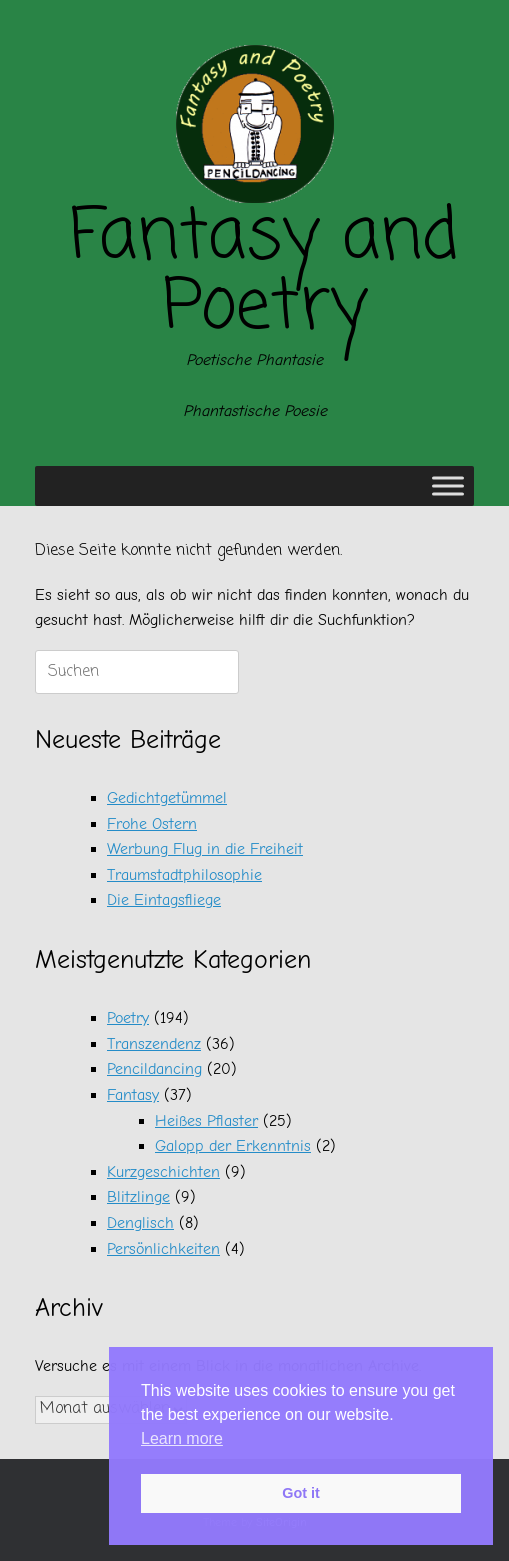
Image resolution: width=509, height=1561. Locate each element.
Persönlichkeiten (163, 1249)
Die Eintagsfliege (164, 900)
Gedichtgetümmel (167, 798)
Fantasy (133, 1095)
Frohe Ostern (152, 824)
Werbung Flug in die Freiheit (205, 849)
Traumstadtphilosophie (184, 875)
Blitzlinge (138, 1197)
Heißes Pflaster (206, 1121)
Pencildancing (154, 1069)
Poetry (128, 1018)
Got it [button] (301, 1493)
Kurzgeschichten (163, 1172)
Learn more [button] (182, 1438)
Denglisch (140, 1223)
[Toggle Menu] (448, 486)
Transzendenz (154, 1044)
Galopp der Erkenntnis (233, 1146)
